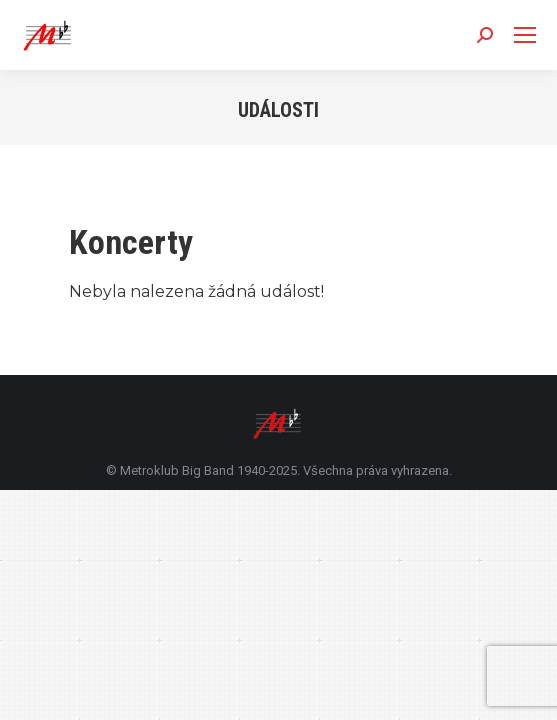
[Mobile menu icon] (525, 35)
